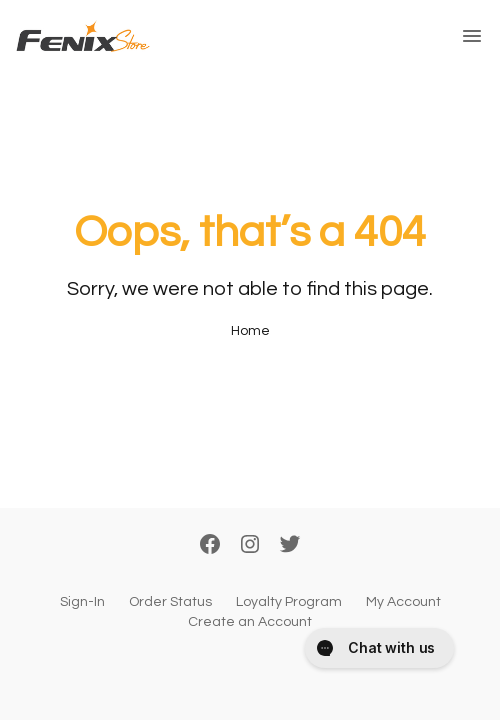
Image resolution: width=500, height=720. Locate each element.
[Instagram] (250, 546)
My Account (403, 602)
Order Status (170, 602)
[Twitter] (290, 546)
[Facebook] (210, 546)
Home (250, 331)
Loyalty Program (289, 602)
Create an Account (250, 622)
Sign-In (82, 602)
